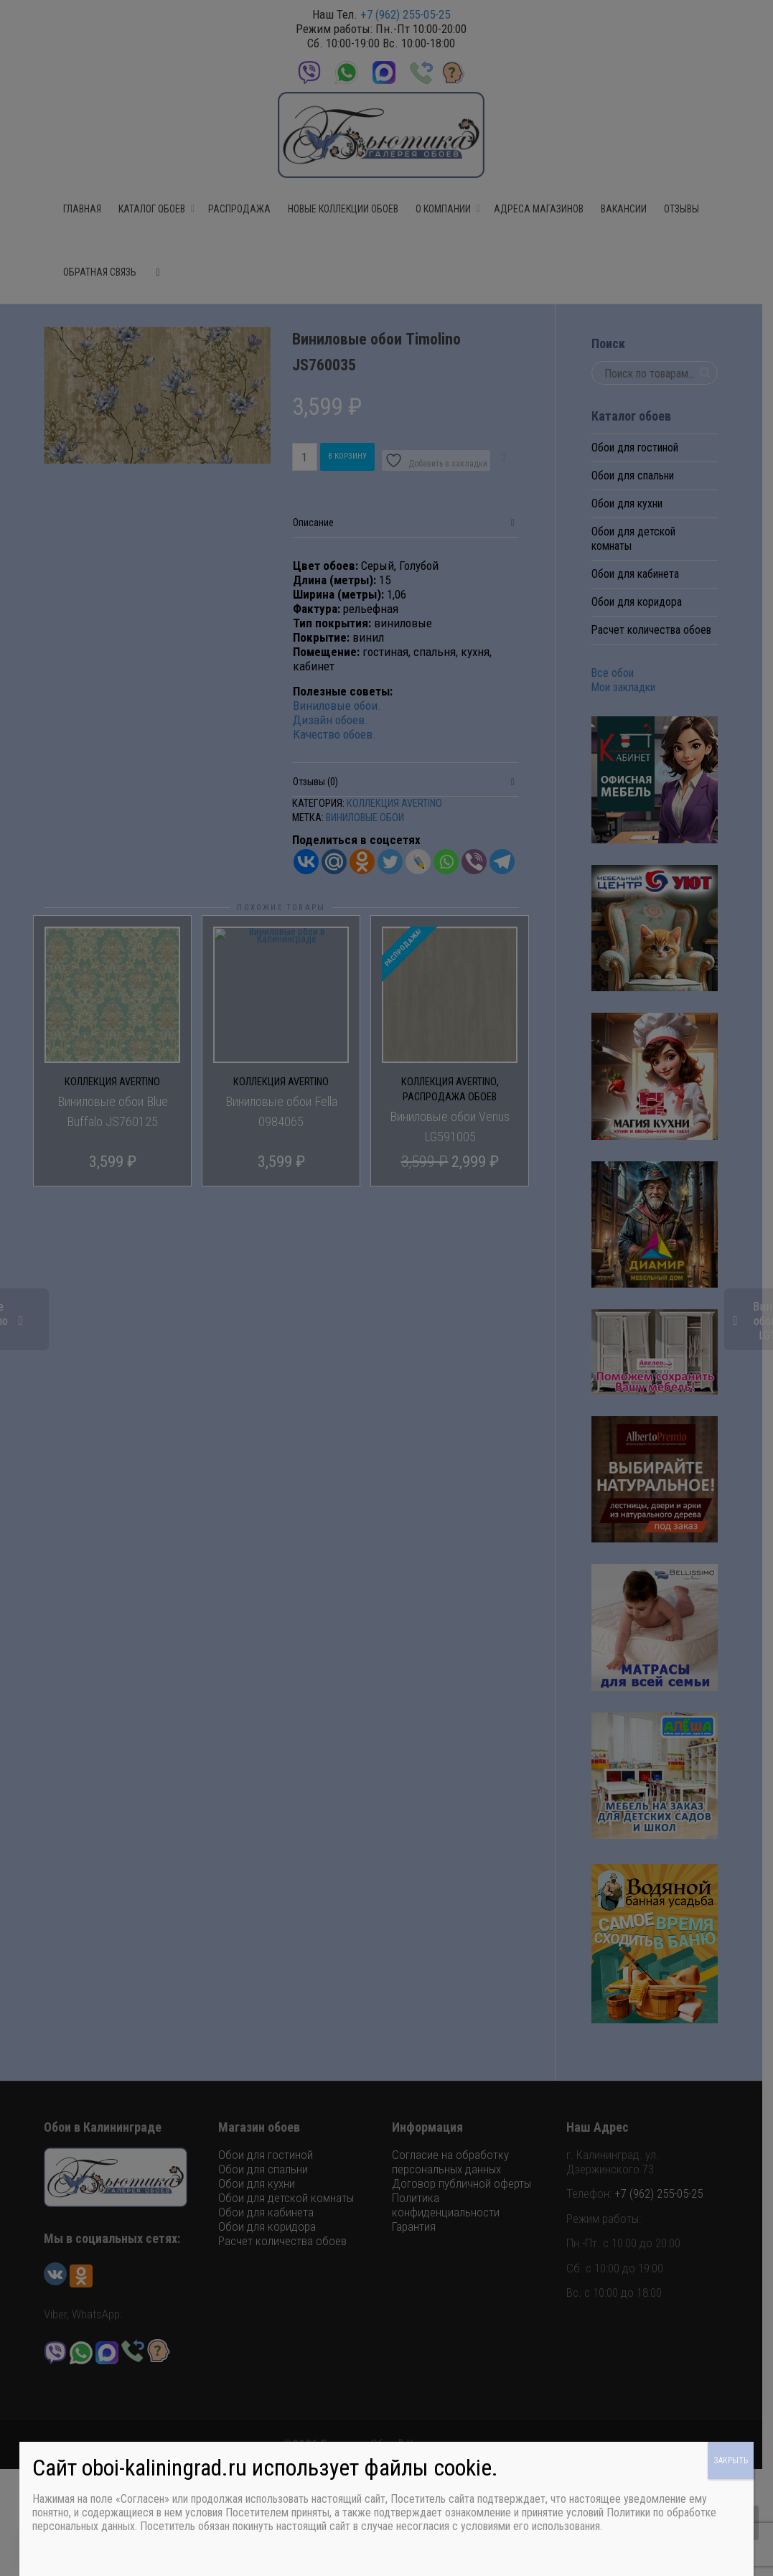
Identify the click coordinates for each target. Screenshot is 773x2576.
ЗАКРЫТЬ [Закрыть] (730, 2460)
